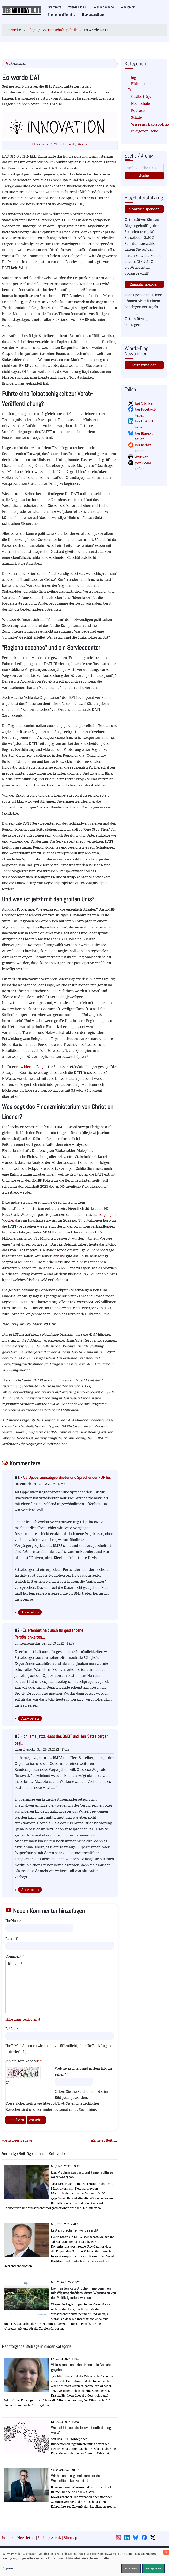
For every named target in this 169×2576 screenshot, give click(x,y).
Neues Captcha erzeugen (7, 2082)
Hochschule (140, 103)
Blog (31, 30)
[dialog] (84, 2563)
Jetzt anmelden (144, 365)
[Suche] (144, 168)
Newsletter (26, 2538)
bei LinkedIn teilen (145, 424)
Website (58, 1256)
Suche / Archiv (50, 2538)
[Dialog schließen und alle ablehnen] (166, 2552)
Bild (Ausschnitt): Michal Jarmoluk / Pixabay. (60, 144)
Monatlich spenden (144, 209)
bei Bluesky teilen (144, 436)
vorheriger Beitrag (17, 2140)
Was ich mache (104, 7)
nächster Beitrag (104, 2140)
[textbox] (59, 1990)
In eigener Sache (144, 131)
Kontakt (8, 2538)
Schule (136, 117)
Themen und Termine (61, 14)
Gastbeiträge (141, 96)
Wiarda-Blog (77, 7)
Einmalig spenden (144, 284)
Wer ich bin (128, 7)
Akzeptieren (153, 2568)
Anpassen (8, 2568)
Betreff (11, 1939)
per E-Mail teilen (143, 466)
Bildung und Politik (139, 87)
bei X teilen (144, 403)
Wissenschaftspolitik (60, 30)
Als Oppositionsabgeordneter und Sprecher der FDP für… (68, 1477)
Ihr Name (13, 1921)
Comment (13, 1956)
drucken (142, 457)
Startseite (54, 7)
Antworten (30, 1612)
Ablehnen (131, 2568)
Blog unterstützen (93, 14)
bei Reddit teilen (143, 448)
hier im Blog (34, 1067)
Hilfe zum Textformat (22, 2019)
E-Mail (10, 2029)
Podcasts (138, 110)
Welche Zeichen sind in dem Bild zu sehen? (83, 2071)
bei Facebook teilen (145, 412)
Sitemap (70, 2538)
